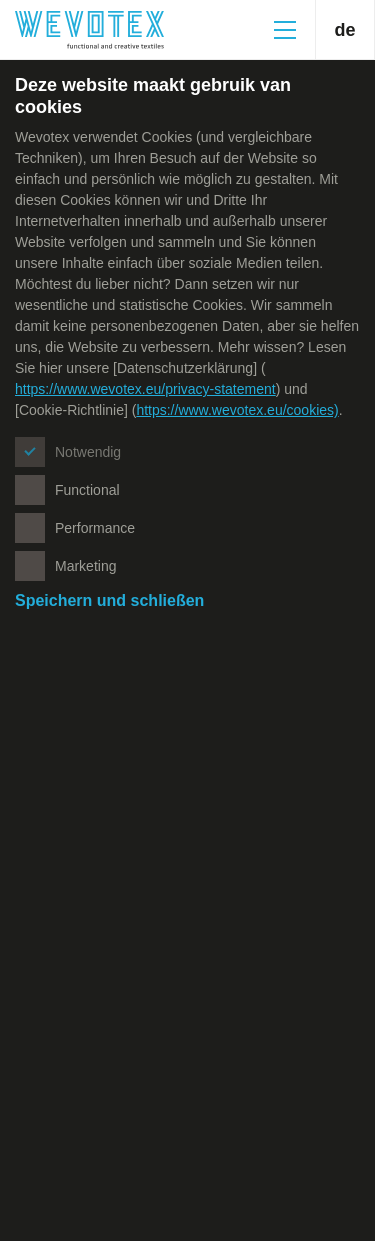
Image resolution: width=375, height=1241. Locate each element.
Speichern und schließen (109, 600)
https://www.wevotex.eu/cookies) (237, 410)
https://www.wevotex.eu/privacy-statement (145, 389)
